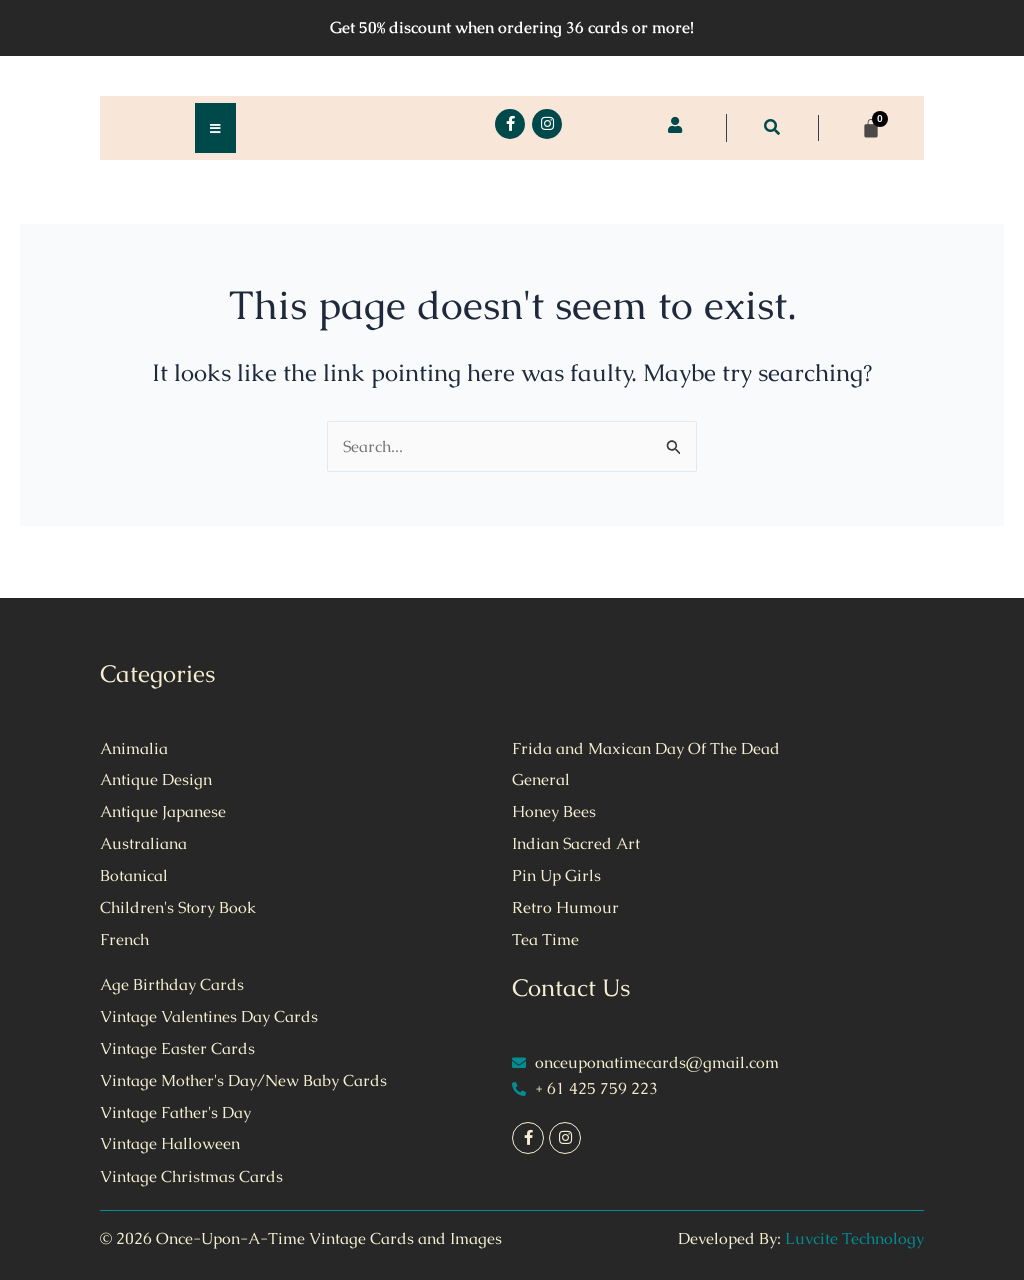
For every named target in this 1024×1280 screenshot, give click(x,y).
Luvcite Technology (854, 1238)
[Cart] (871, 128)
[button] (772, 127)
